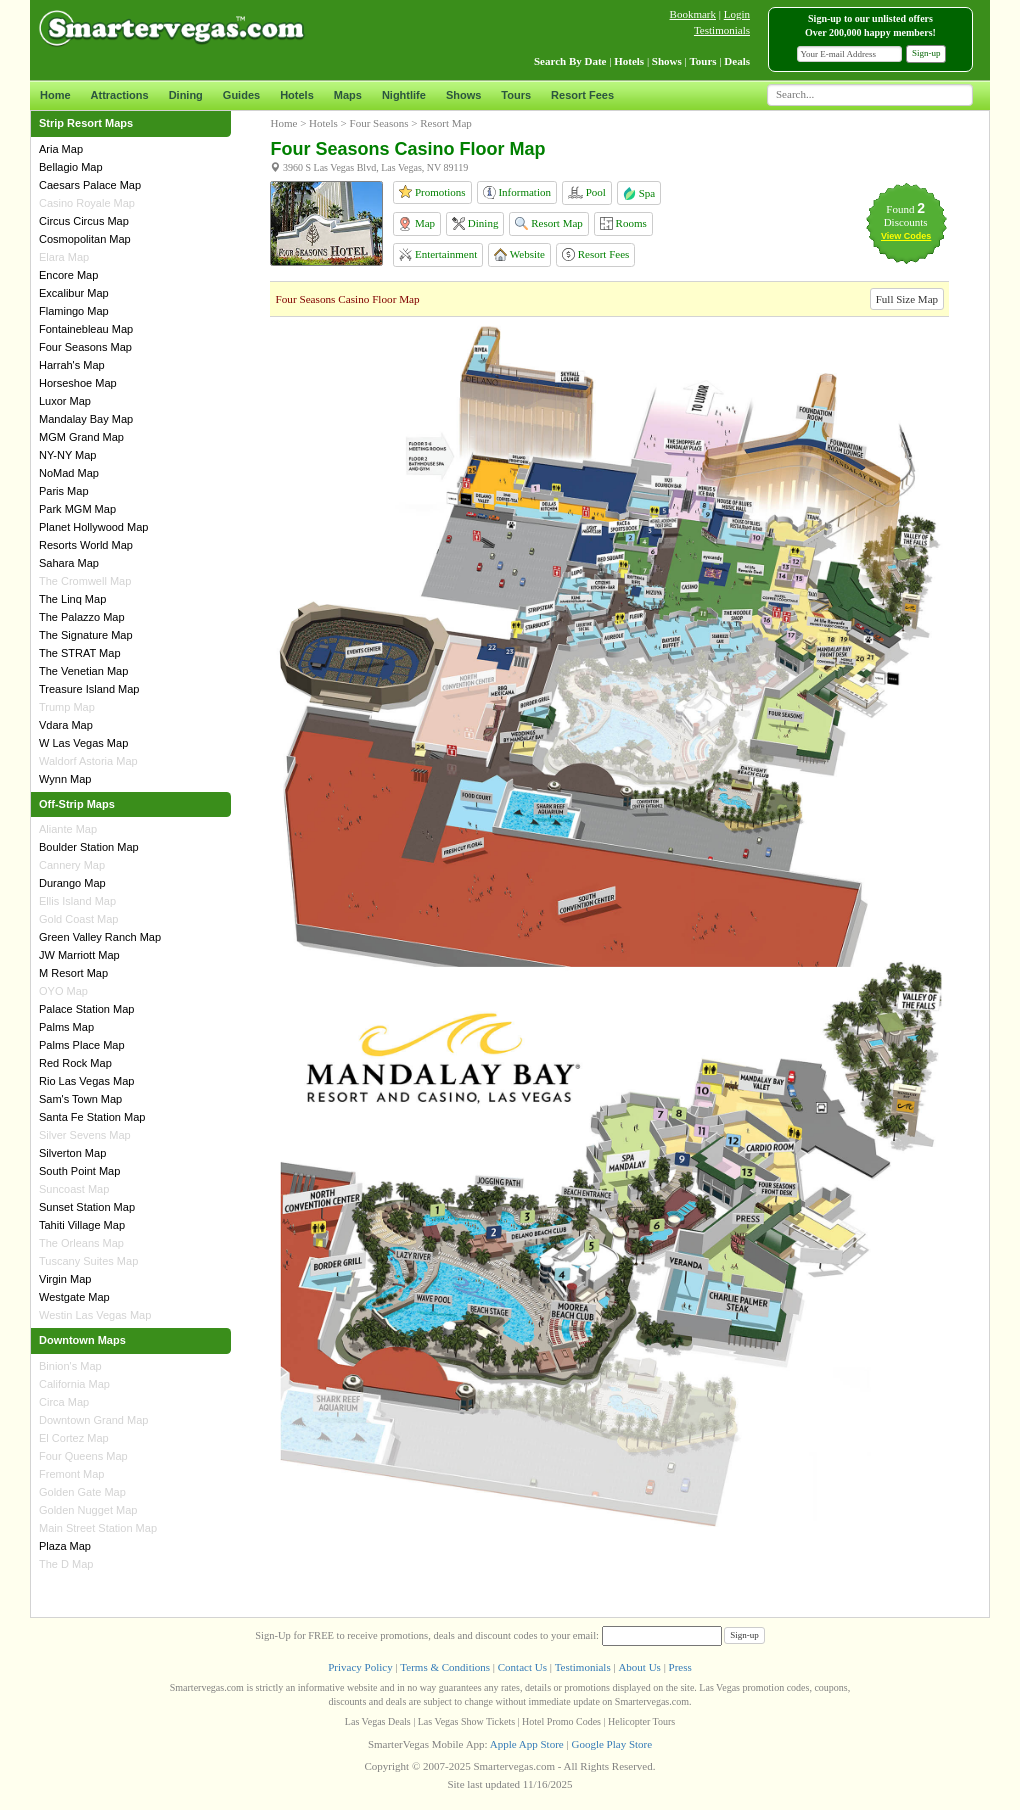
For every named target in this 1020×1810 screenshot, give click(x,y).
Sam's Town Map (80, 1099)
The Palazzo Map (82, 617)
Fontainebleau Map (86, 329)
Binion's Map (70, 1366)
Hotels (297, 95)
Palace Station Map (86, 1009)
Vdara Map (66, 725)
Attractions (120, 95)
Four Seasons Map (85, 347)
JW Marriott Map (79, 955)
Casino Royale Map (87, 203)
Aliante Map (68, 829)
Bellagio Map (71, 167)
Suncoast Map (74, 1189)
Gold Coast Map (78, 919)
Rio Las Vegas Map (86, 1081)
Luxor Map (65, 401)
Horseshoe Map (78, 383)
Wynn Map (65, 779)
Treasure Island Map (89, 689)
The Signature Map (86, 635)
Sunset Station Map (87, 1207)
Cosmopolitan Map (85, 239)
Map (416, 224)
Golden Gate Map (82, 1492)
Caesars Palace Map (90, 185)
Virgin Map (65, 1279)
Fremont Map (71, 1474)
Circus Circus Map (84, 221)
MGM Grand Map (81, 437)
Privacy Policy (360, 1667)
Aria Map (61, 149)
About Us (639, 1667)
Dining (186, 95)
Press (680, 1667)
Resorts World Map (86, 545)
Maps (348, 95)
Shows (463, 95)
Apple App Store (527, 1744)
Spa (639, 193)
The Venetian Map (83, 671)
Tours (516, 95)
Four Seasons (379, 123)
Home (55, 95)
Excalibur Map (74, 293)
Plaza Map (65, 1546)
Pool (587, 192)
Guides (241, 95)
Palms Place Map (82, 1045)
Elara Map (64, 257)
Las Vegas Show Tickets (466, 1721)
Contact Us (522, 1667)
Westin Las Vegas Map (95, 1315)
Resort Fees (582, 95)
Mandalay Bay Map (86, 419)
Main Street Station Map (98, 1528)
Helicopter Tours (641, 1721)
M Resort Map (73, 973)
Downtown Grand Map (93, 1420)
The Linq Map (72, 599)
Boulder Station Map (89, 847)
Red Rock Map (75, 1063)
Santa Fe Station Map (92, 1117)
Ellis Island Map (77, 901)
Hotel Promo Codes (561, 1721)
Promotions (432, 191)
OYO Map (63, 991)
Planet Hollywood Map (93, 527)
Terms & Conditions (445, 1667)
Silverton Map (72, 1153)
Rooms (623, 223)
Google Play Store (611, 1744)
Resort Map (548, 223)
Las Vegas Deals (378, 1721)
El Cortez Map (74, 1438)
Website (519, 254)
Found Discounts (906, 215)
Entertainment (438, 254)
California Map (74, 1384)
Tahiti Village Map (82, 1225)
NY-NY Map (67, 455)
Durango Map (72, 883)
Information (517, 192)
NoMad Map (69, 473)
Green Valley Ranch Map (100, 937)
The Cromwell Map (85, 581)
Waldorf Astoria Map (88, 761)
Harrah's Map (72, 365)
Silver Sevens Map (85, 1135)
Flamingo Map (74, 311)
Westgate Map (74, 1297)
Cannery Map (72, 865)
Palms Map (66, 1027)
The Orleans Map (81, 1243)
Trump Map (67, 707)
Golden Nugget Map (88, 1510)
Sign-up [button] (926, 53)
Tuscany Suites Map (88, 1261)
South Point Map (79, 1171)
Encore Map (68, 275)
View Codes (906, 236)
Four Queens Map (83, 1456)
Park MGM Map (77, 509)
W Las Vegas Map (83, 743)
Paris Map (64, 491)
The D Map (66, 1564)
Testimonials (722, 30)
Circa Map (64, 1402)
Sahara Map (69, 563)
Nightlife (404, 95)
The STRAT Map (80, 653)
